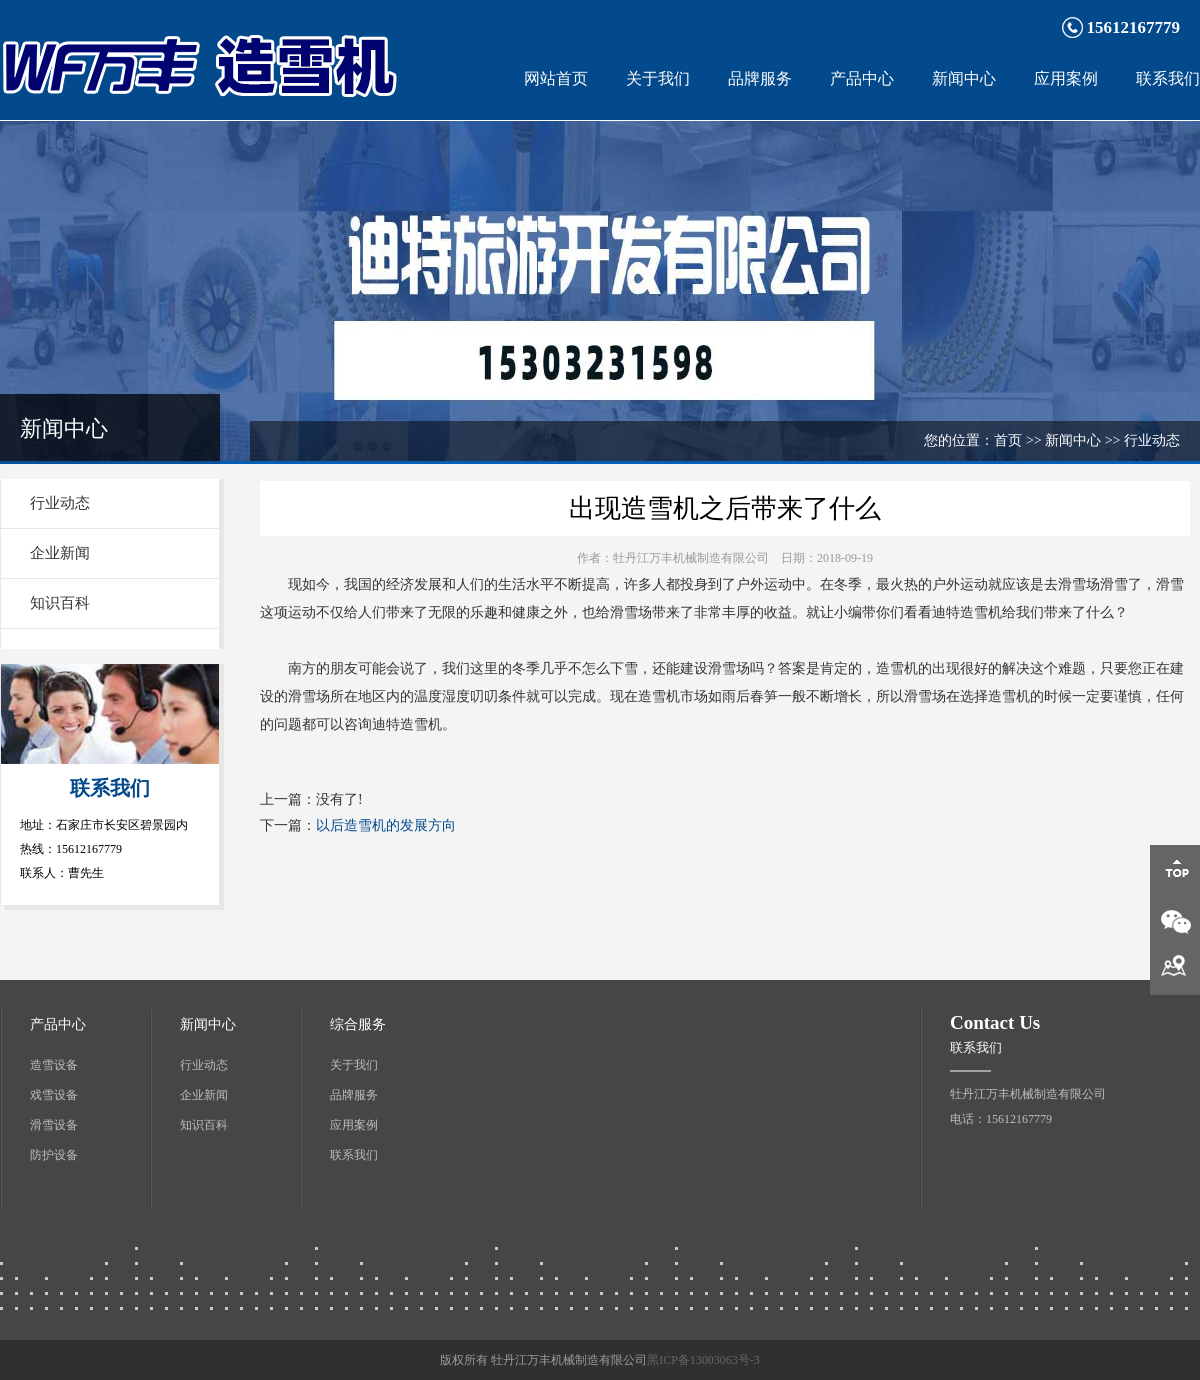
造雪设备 (54, 1065)
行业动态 (60, 503)
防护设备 (54, 1155)
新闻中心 (964, 78)
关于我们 (658, 78)
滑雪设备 (54, 1125)
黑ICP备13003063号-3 (703, 1360)
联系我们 (1168, 78)
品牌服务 (760, 78)
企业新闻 (60, 553)
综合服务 (358, 1024)
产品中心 (862, 78)
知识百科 (60, 603)
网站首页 (556, 78)
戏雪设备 (54, 1095)
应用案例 (1066, 78)
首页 (1008, 440)
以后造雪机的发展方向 (386, 825)
